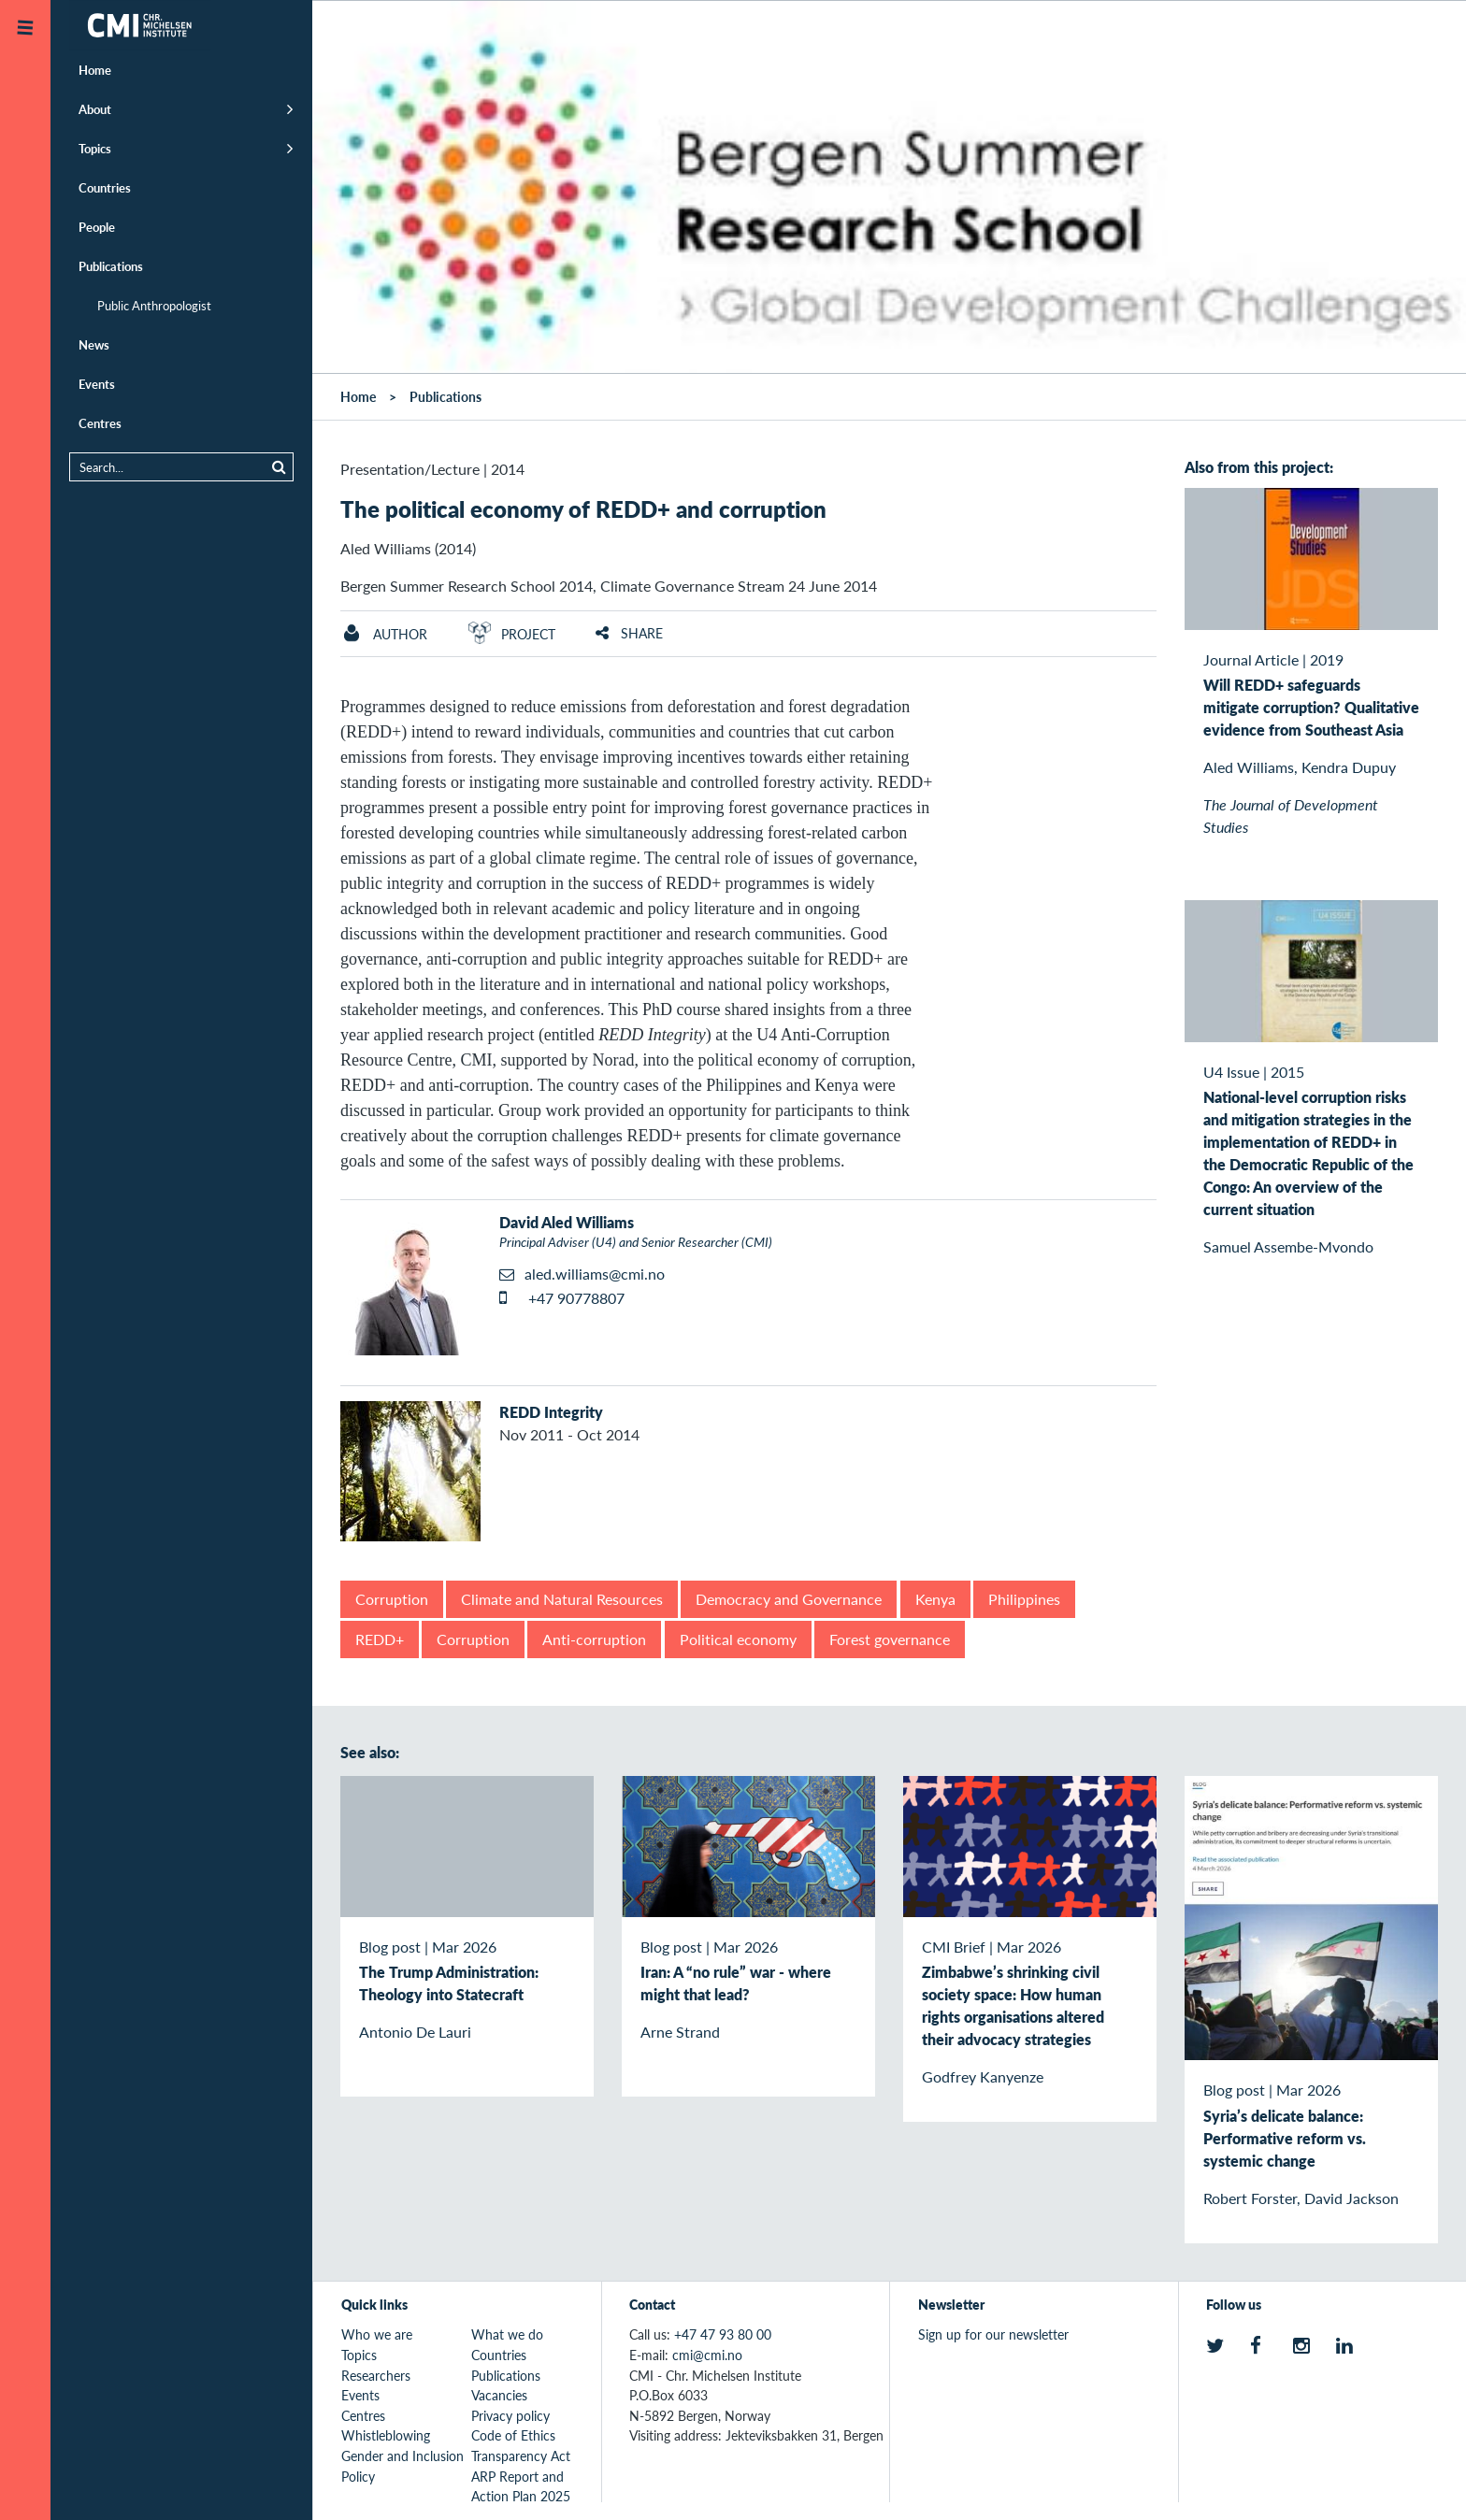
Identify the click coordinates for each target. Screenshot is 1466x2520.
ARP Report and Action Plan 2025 (520, 2486)
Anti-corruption (594, 1639)
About (95, 109)
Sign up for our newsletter (993, 2334)
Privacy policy (510, 2415)
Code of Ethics (513, 2435)
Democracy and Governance (789, 1599)
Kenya (935, 1599)
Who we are (376, 2334)
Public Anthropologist (154, 305)
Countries (105, 187)
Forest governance (889, 1639)
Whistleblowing (385, 2435)
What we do (507, 2334)
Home (95, 70)
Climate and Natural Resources (562, 1599)
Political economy (738, 1639)
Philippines (1024, 1599)
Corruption (391, 1599)
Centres (100, 423)
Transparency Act (520, 2455)
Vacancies (499, 2394)
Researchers (375, 2375)
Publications (111, 266)
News (94, 344)
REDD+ (379, 1639)
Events (97, 384)
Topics (95, 148)
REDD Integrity (551, 1412)
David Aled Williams (566, 1222)
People (97, 227)
